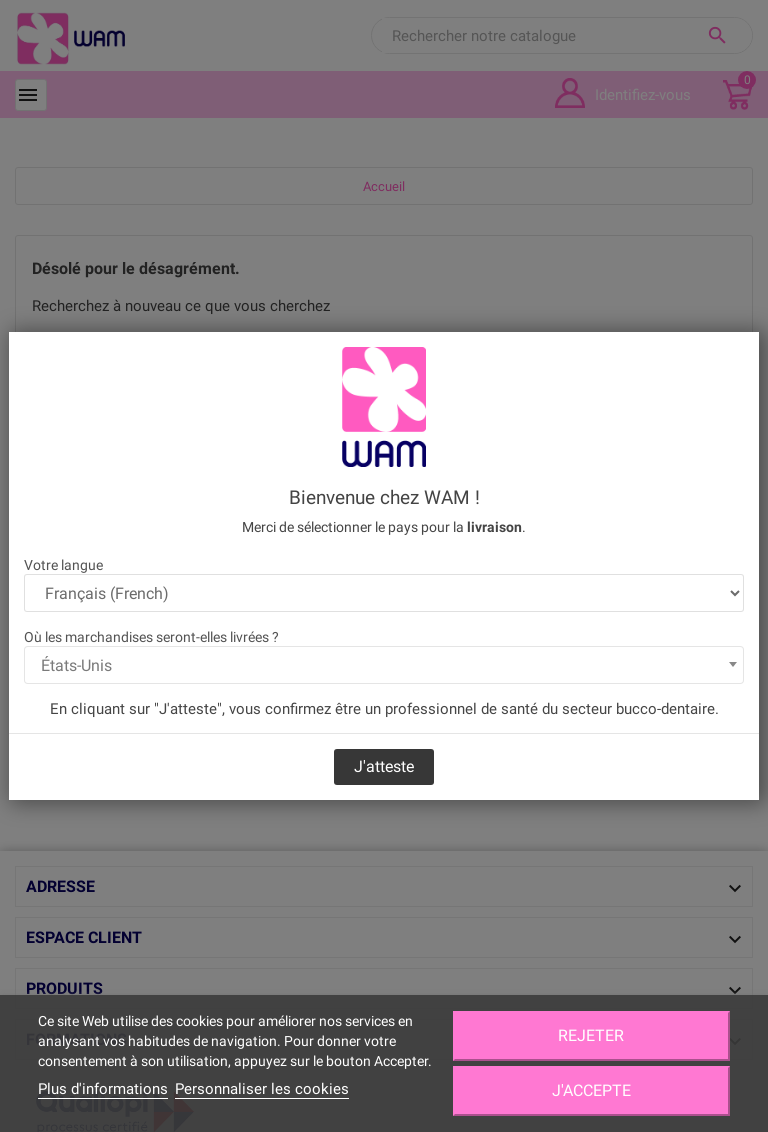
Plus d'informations (103, 1089)
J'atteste (384, 766)
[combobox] (384, 665)
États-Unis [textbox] (76, 665)
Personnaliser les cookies (262, 1089)
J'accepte (591, 1090)
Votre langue (63, 565)
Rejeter (591, 1035)
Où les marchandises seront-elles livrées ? (151, 637)
